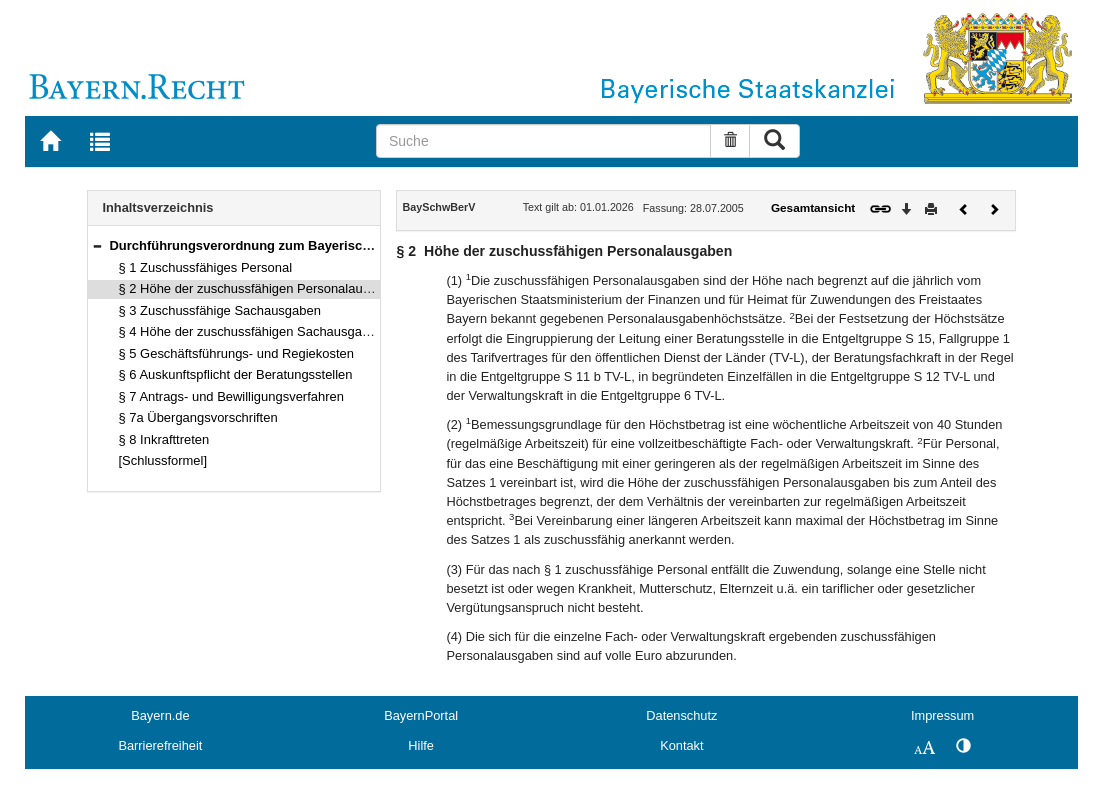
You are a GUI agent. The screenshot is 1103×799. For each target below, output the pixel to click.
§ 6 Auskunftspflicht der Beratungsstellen (236, 374)
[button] (97, 245)
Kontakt (681, 745)
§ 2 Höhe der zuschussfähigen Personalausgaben (262, 288)
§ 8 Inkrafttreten (164, 439)
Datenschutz (681, 715)
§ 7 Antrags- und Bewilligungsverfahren (231, 396)
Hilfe (421, 745)
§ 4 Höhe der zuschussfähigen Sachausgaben (251, 331)
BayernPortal (421, 715)
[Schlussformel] (163, 460)
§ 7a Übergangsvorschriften (198, 417)
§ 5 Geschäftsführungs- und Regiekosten (236, 353)
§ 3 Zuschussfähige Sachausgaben (220, 310)
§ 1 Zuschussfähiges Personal (206, 267)
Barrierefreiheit (160, 745)
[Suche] (543, 141)
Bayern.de (160, 715)
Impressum (942, 715)
